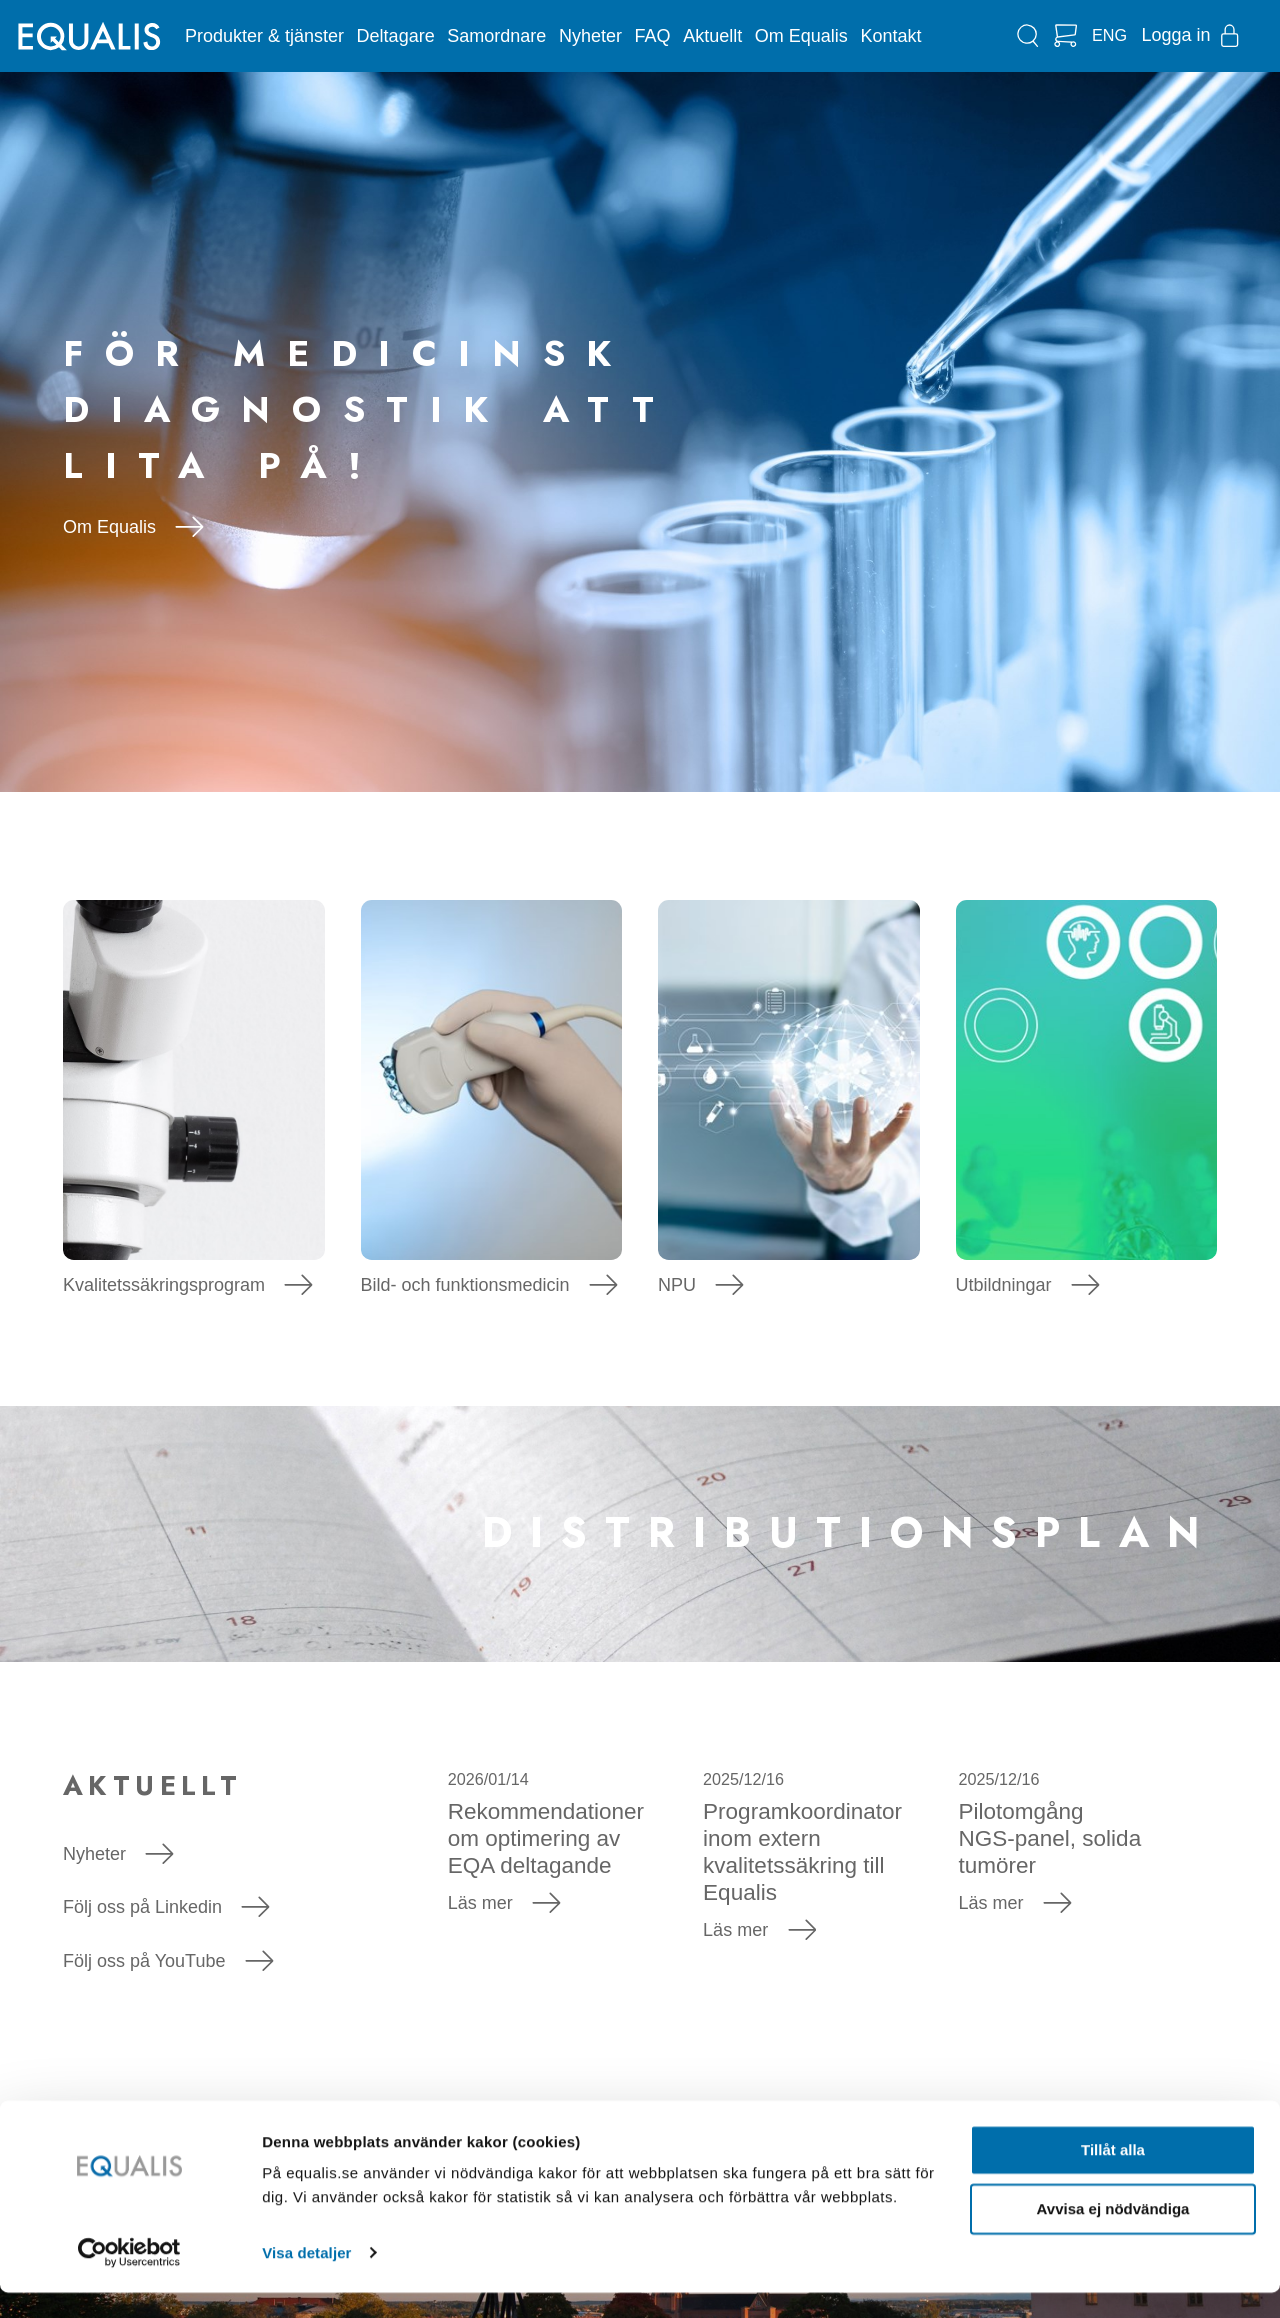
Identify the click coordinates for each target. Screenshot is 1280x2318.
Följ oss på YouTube (168, 1961)
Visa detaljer (306, 2278)
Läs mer (504, 1903)
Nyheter (590, 36)
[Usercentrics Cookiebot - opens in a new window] (129, 2279)
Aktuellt (712, 36)
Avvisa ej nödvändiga (1113, 2234)
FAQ (653, 36)
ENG (1109, 35)
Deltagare (396, 36)
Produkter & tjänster (264, 36)
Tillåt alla (1113, 2176)
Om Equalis (801, 36)
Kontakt (890, 36)
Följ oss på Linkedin (166, 1907)
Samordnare (496, 36)
